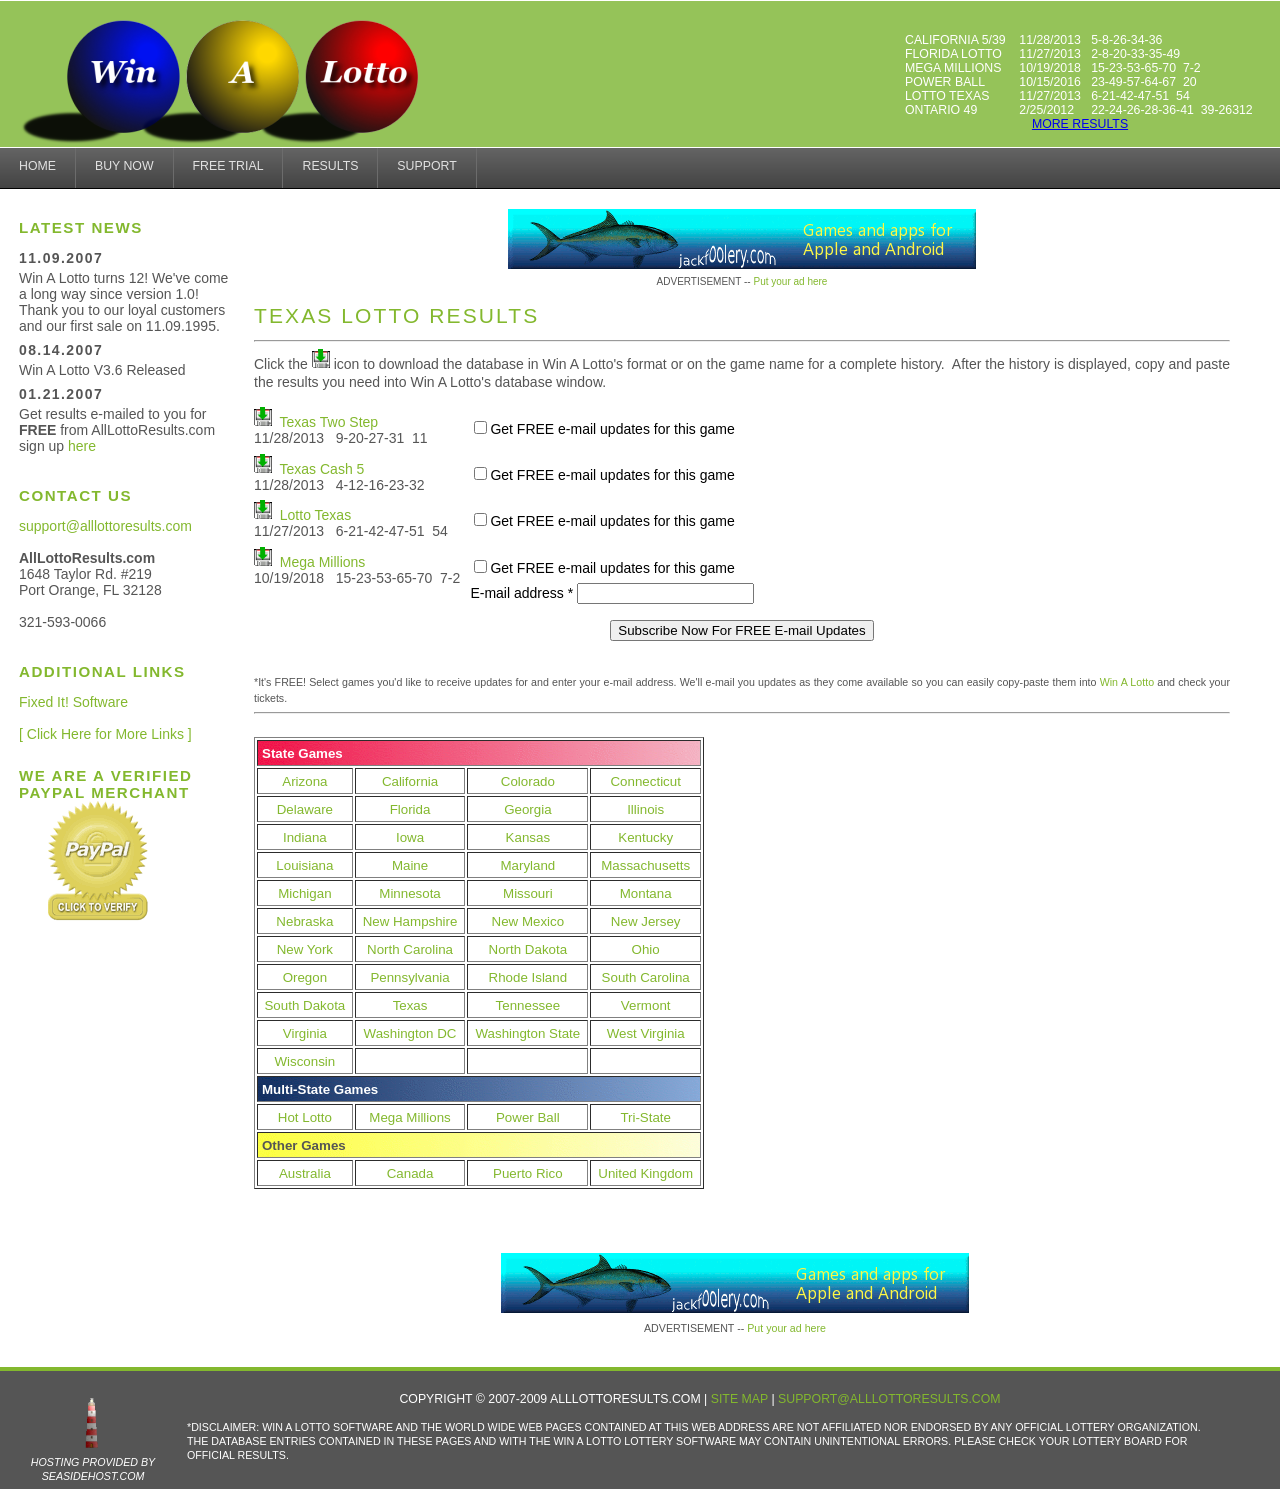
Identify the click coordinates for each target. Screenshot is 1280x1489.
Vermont (646, 1005)
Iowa (410, 837)
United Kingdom (645, 1173)
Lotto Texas (315, 515)
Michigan (304, 893)
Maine (410, 865)
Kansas (528, 837)
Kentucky (645, 837)
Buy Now (124, 166)
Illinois (645, 809)
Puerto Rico (528, 1173)
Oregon (305, 977)
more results (1080, 124)
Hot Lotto (305, 1117)
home (37, 166)
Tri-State (645, 1117)
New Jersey (646, 921)
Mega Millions (323, 562)
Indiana (305, 837)
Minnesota (410, 893)
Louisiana (304, 865)
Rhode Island (528, 977)
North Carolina (410, 949)
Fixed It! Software (73, 702)
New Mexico (528, 921)
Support (426, 166)
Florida (410, 809)
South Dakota (304, 1005)
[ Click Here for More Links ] (105, 734)
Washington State (527, 1033)
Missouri (528, 893)
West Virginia (646, 1033)
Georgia (527, 809)
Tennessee (528, 1005)
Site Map (739, 1399)
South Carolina (646, 977)
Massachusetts (645, 865)
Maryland (527, 865)
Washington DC (410, 1033)
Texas (410, 1005)
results (330, 166)
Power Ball (528, 1117)
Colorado (528, 781)
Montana (646, 893)
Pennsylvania (409, 977)
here (82, 446)
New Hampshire (410, 921)
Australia (305, 1173)
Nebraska (304, 921)
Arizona (304, 781)
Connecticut (645, 781)
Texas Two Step (329, 422)
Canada (410, 1173)
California (410, 781)
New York (305, 949)
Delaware (305, 809)
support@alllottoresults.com (105, 526)
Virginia (305, 1033)
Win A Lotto (1127, 682)
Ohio (646, 949)
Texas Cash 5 (322, 469)
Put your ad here (790, 281)
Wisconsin (305, 1061)
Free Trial (228, 166)
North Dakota (528, 949)
